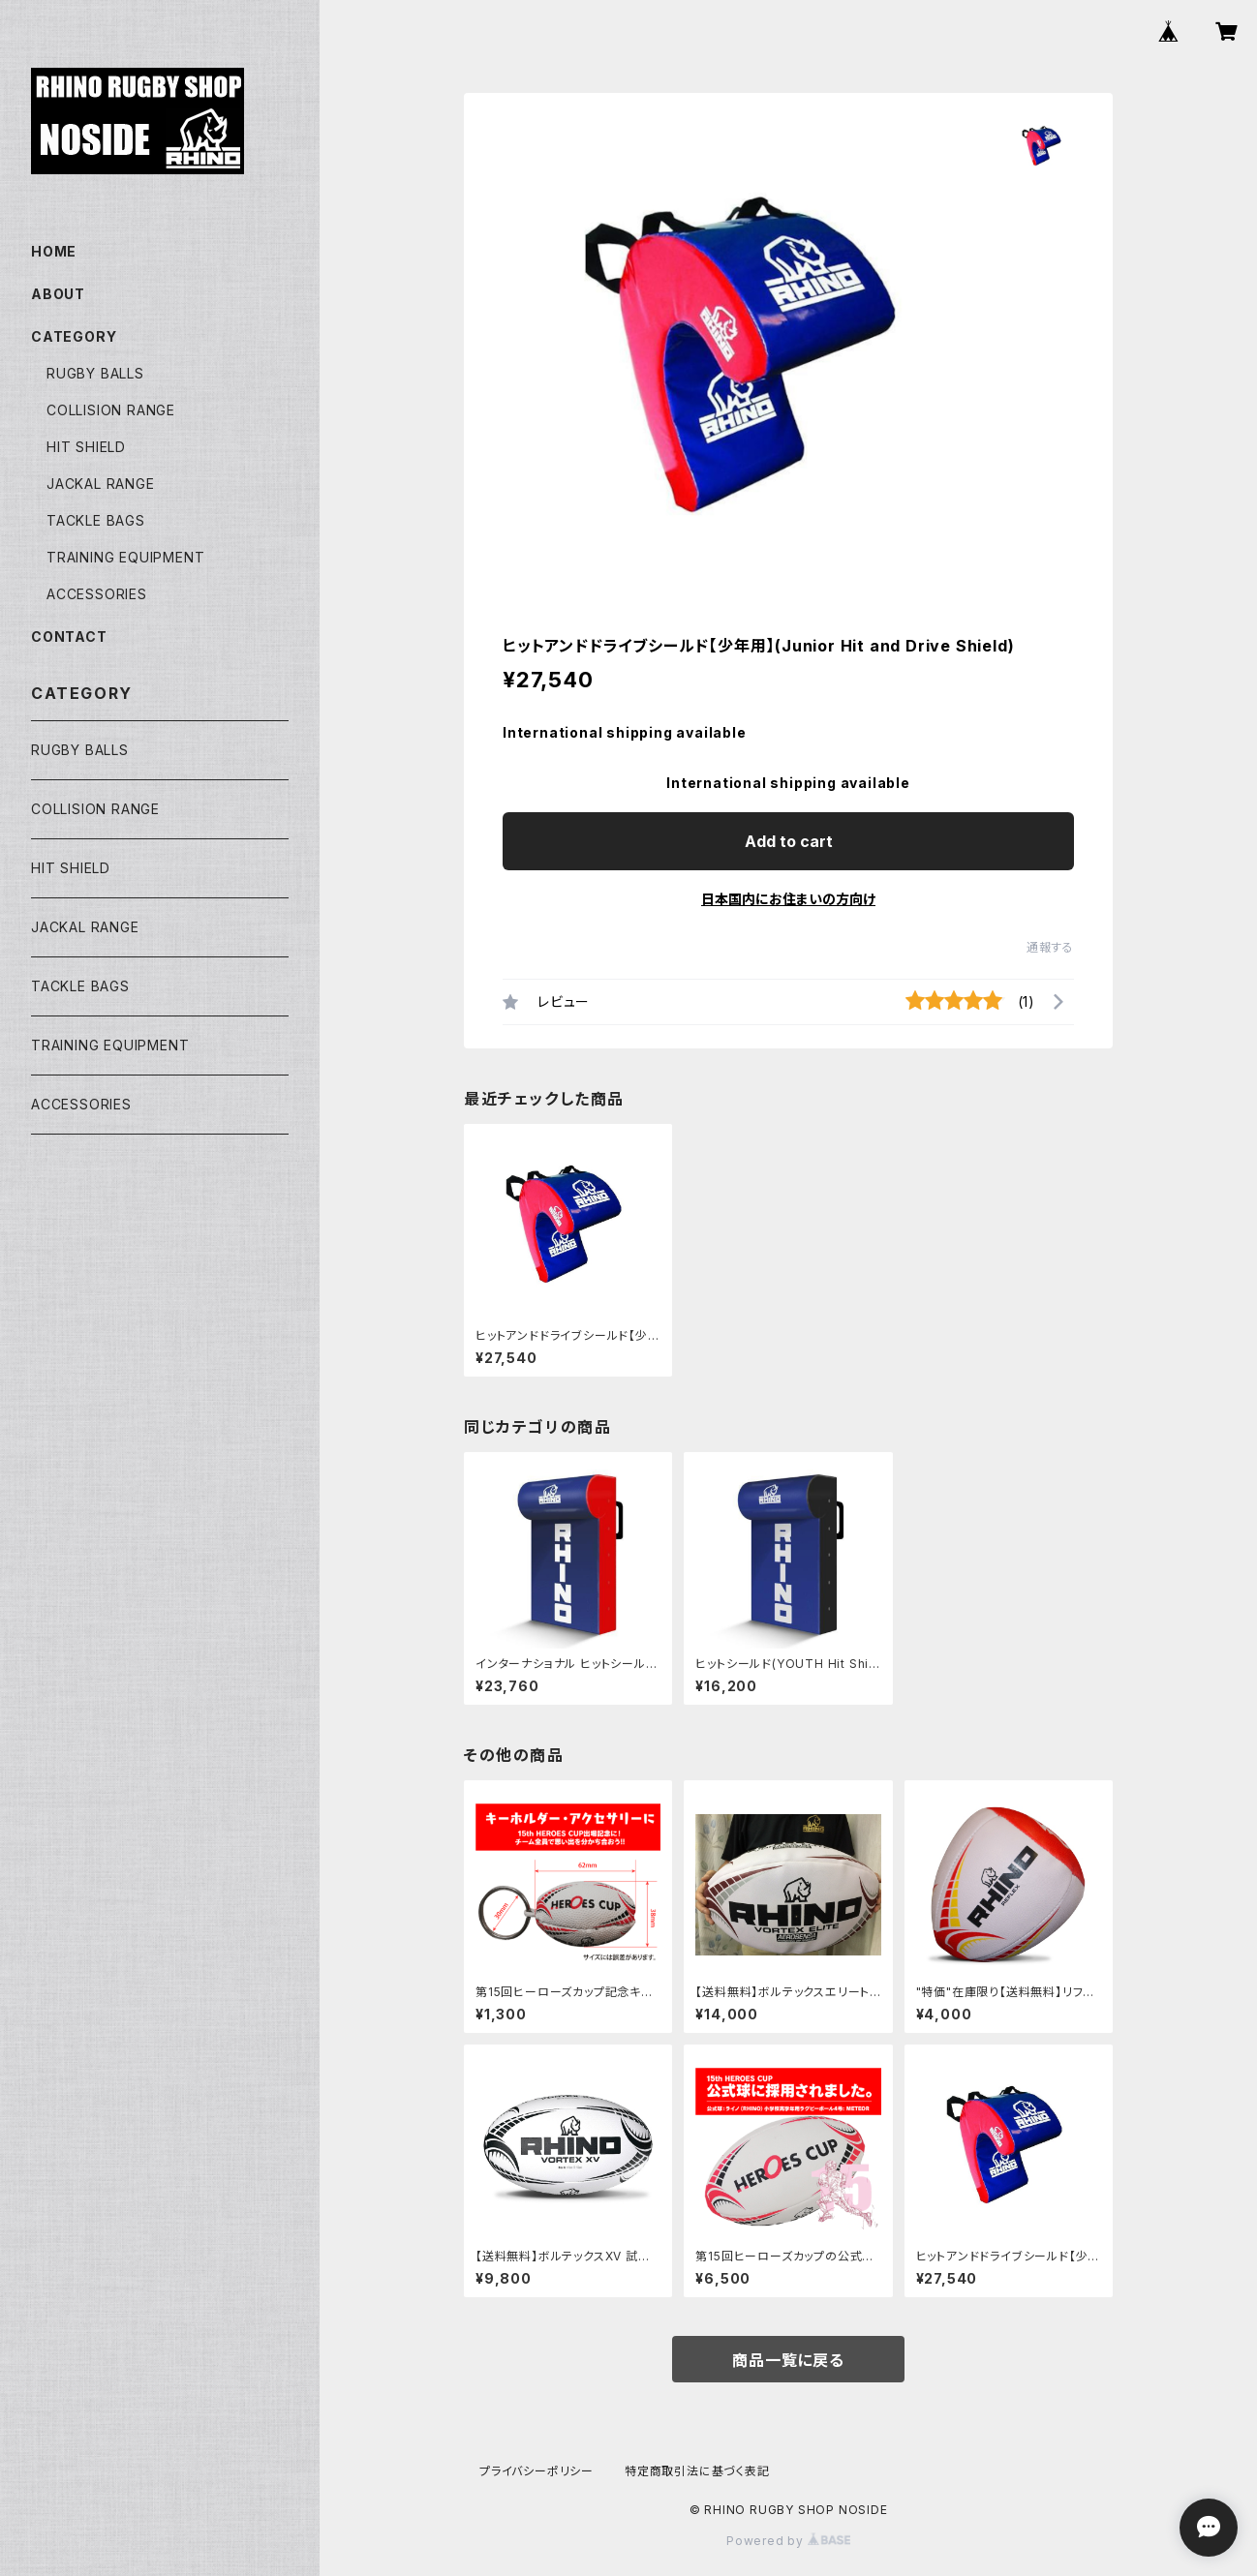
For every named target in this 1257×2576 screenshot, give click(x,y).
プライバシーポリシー (536, 2471)
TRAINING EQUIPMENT (125, 557)
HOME (54, 251)
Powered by (788, 2540)
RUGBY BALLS (95, 373)
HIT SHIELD (86, 447)
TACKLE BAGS (95, 520)
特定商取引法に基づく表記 (697, 2471)
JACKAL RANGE (100, 483)
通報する (1050, 947)
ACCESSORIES (96, 594)
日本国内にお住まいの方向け (788, 899)
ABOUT (58, 294)
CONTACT (69, 636)
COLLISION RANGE (110, 410)
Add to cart (789, 841)
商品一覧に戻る (788, 2360)
